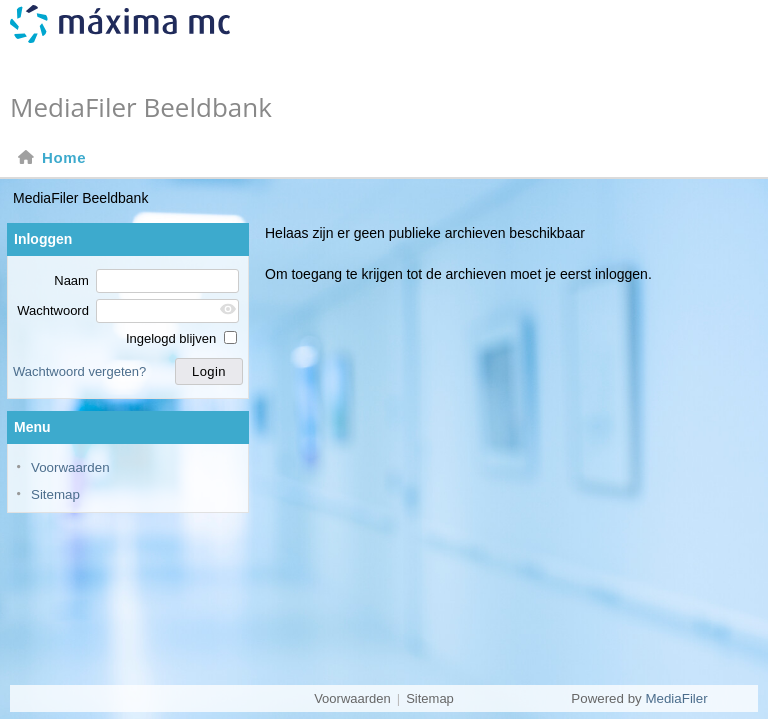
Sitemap (55, 494)
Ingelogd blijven (181, 338)
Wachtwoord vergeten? (79, 371)
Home (51, 158)
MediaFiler (676, 698)
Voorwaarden (70, 467)
